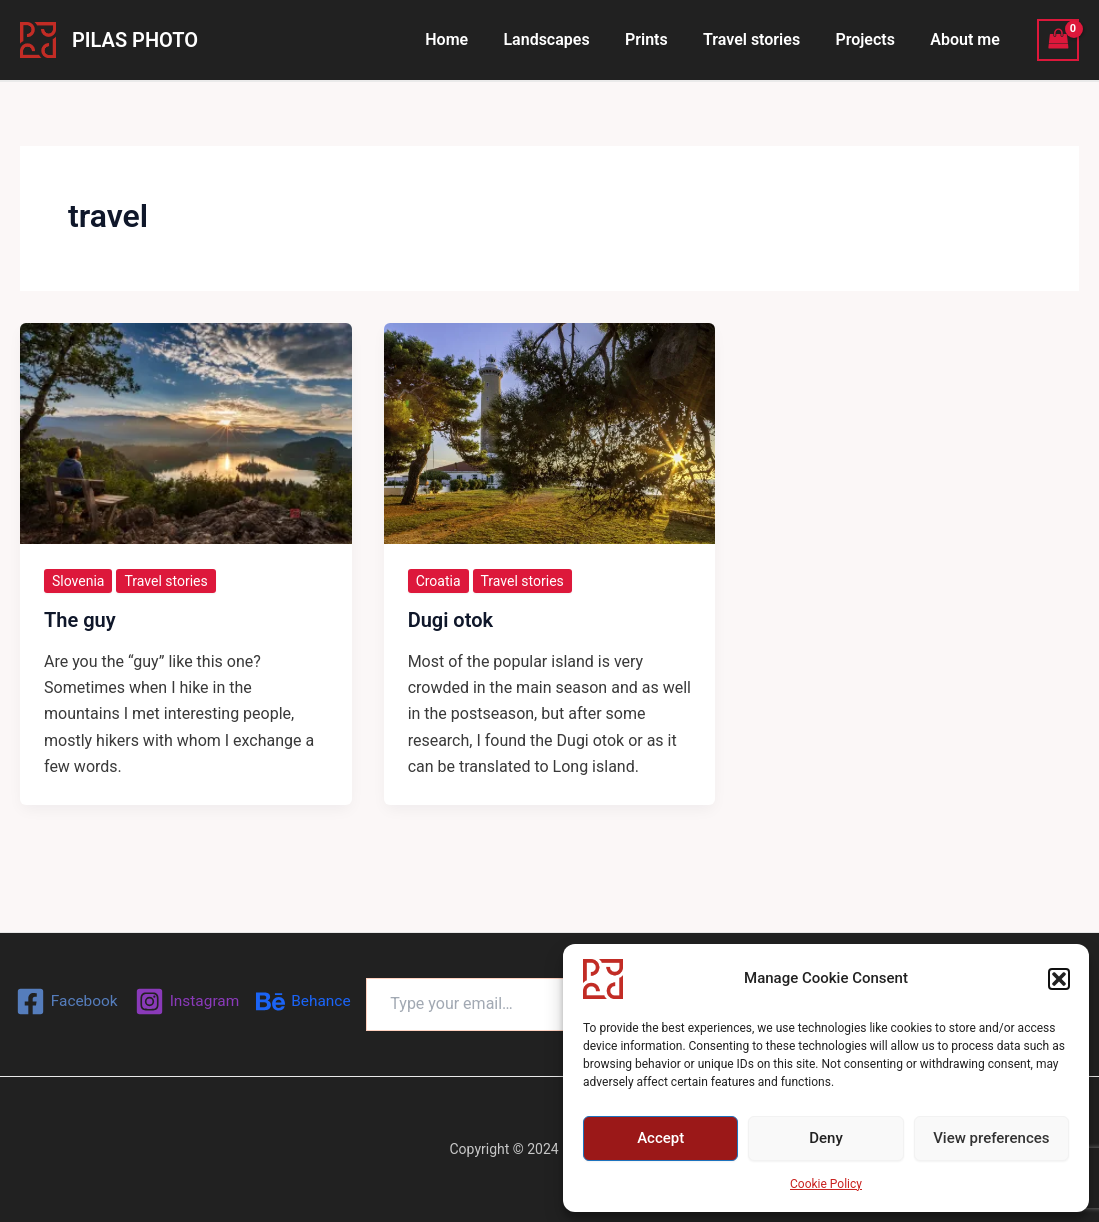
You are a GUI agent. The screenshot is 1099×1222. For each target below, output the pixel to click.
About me (967, 39)
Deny (826, 1138)
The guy (80, 620)
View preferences (991, 1138)
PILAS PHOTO (135, 40)
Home (464, 39)
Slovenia (78, 581)
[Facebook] (121, 970)
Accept (660, 1138)
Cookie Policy (826, 1184)
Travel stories (759, 39)
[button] (1059, 979)
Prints (658, 39)
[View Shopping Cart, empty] (1058, 39)
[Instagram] (243, 970)
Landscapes (561, 39)
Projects (870, 39)
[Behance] (183, 1007)
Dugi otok (450, 620)
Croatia (438, 581)
